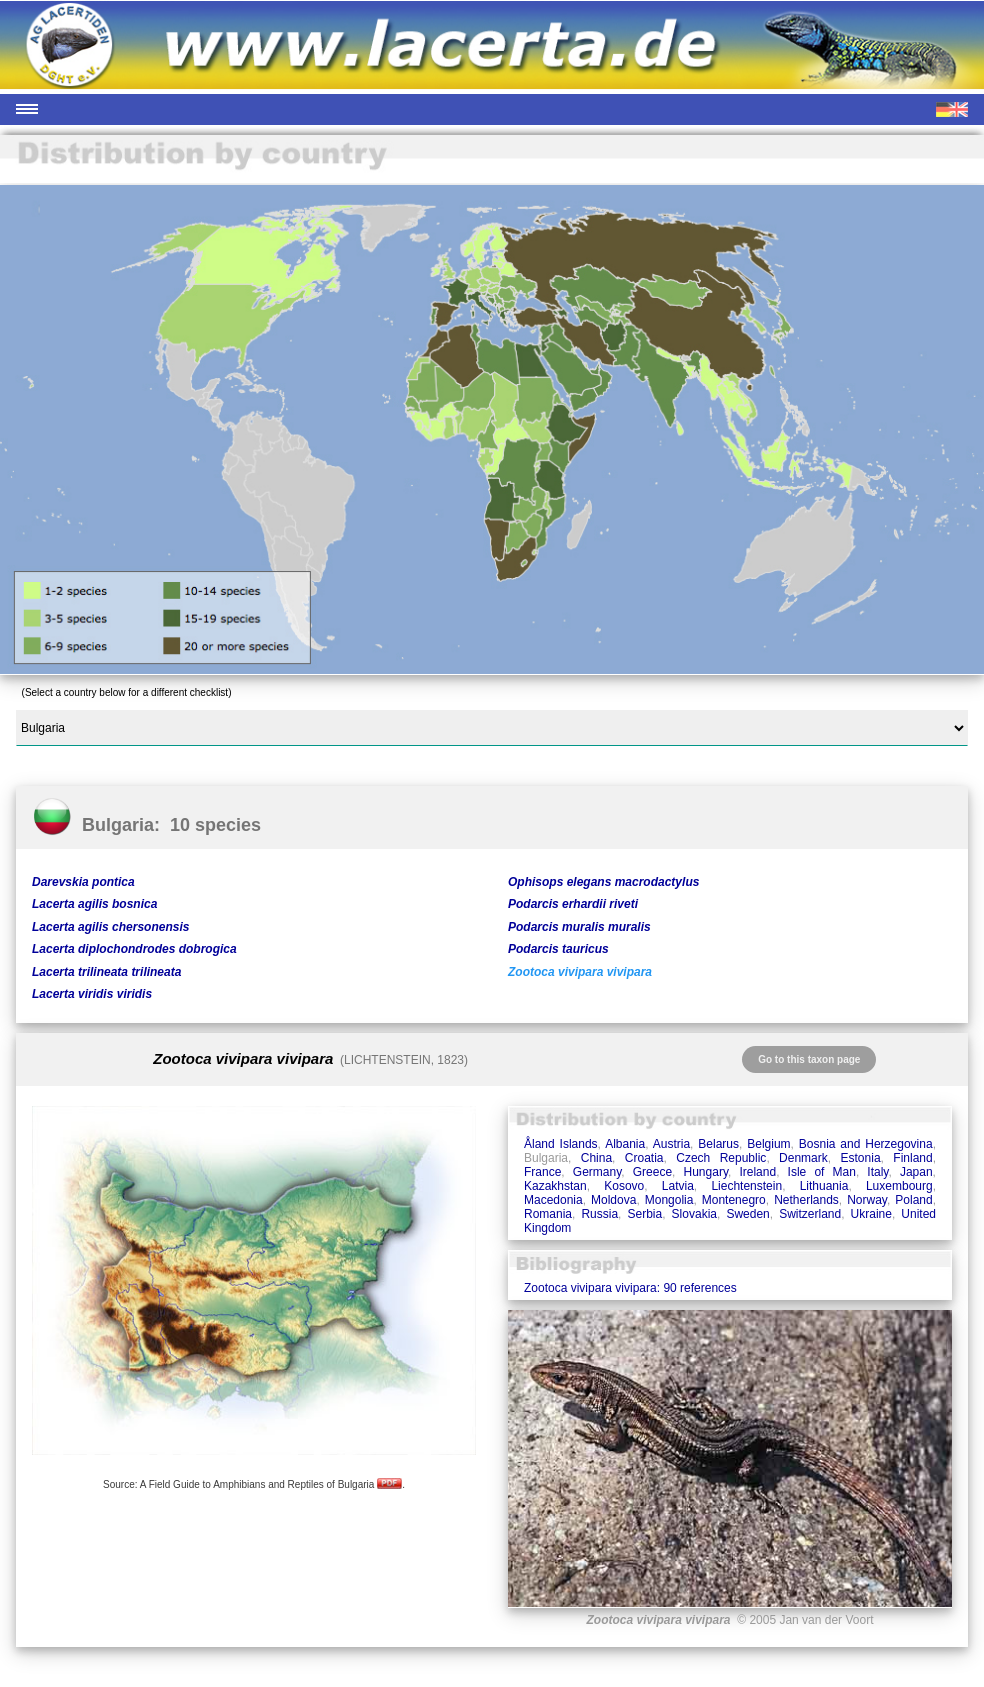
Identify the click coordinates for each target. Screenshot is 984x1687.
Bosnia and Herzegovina (866, 1144)
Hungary (706, 1172)
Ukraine (871, 1214)
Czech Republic (721, 1158)
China (596, 1158)
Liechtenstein (746, 1186)
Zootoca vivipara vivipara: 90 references (630, 1288)
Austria (671, 1144)
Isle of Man (822, 1172)
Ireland (757, 1172)
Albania (625, 1144)
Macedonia (553, 1200)
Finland (912, 1158)
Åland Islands (561, 1144)
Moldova (613, 1200)
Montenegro (734, 1200)
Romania (548, 1214)
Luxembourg (899, 1186)
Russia (599, 1214)
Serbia (645, 1214)
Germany (597, 1172)
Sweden (747, 1214)
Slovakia (694, 1214)
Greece (652, 1172)
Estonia (861, 1158)
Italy (877, 1172)
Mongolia (669, 1200)
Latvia (678, 1186)
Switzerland (810, 1214)
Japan (916, 1172)
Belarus (718, 1144)
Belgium (768, 1144)
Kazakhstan (555, 1186)
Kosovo (624, 1186)
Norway (867, 1200)
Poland (913, 1200)
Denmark (803, 1158)
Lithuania (824, 1186)
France (542, 1172)
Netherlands (806, 1200)
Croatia (644, 1158)
